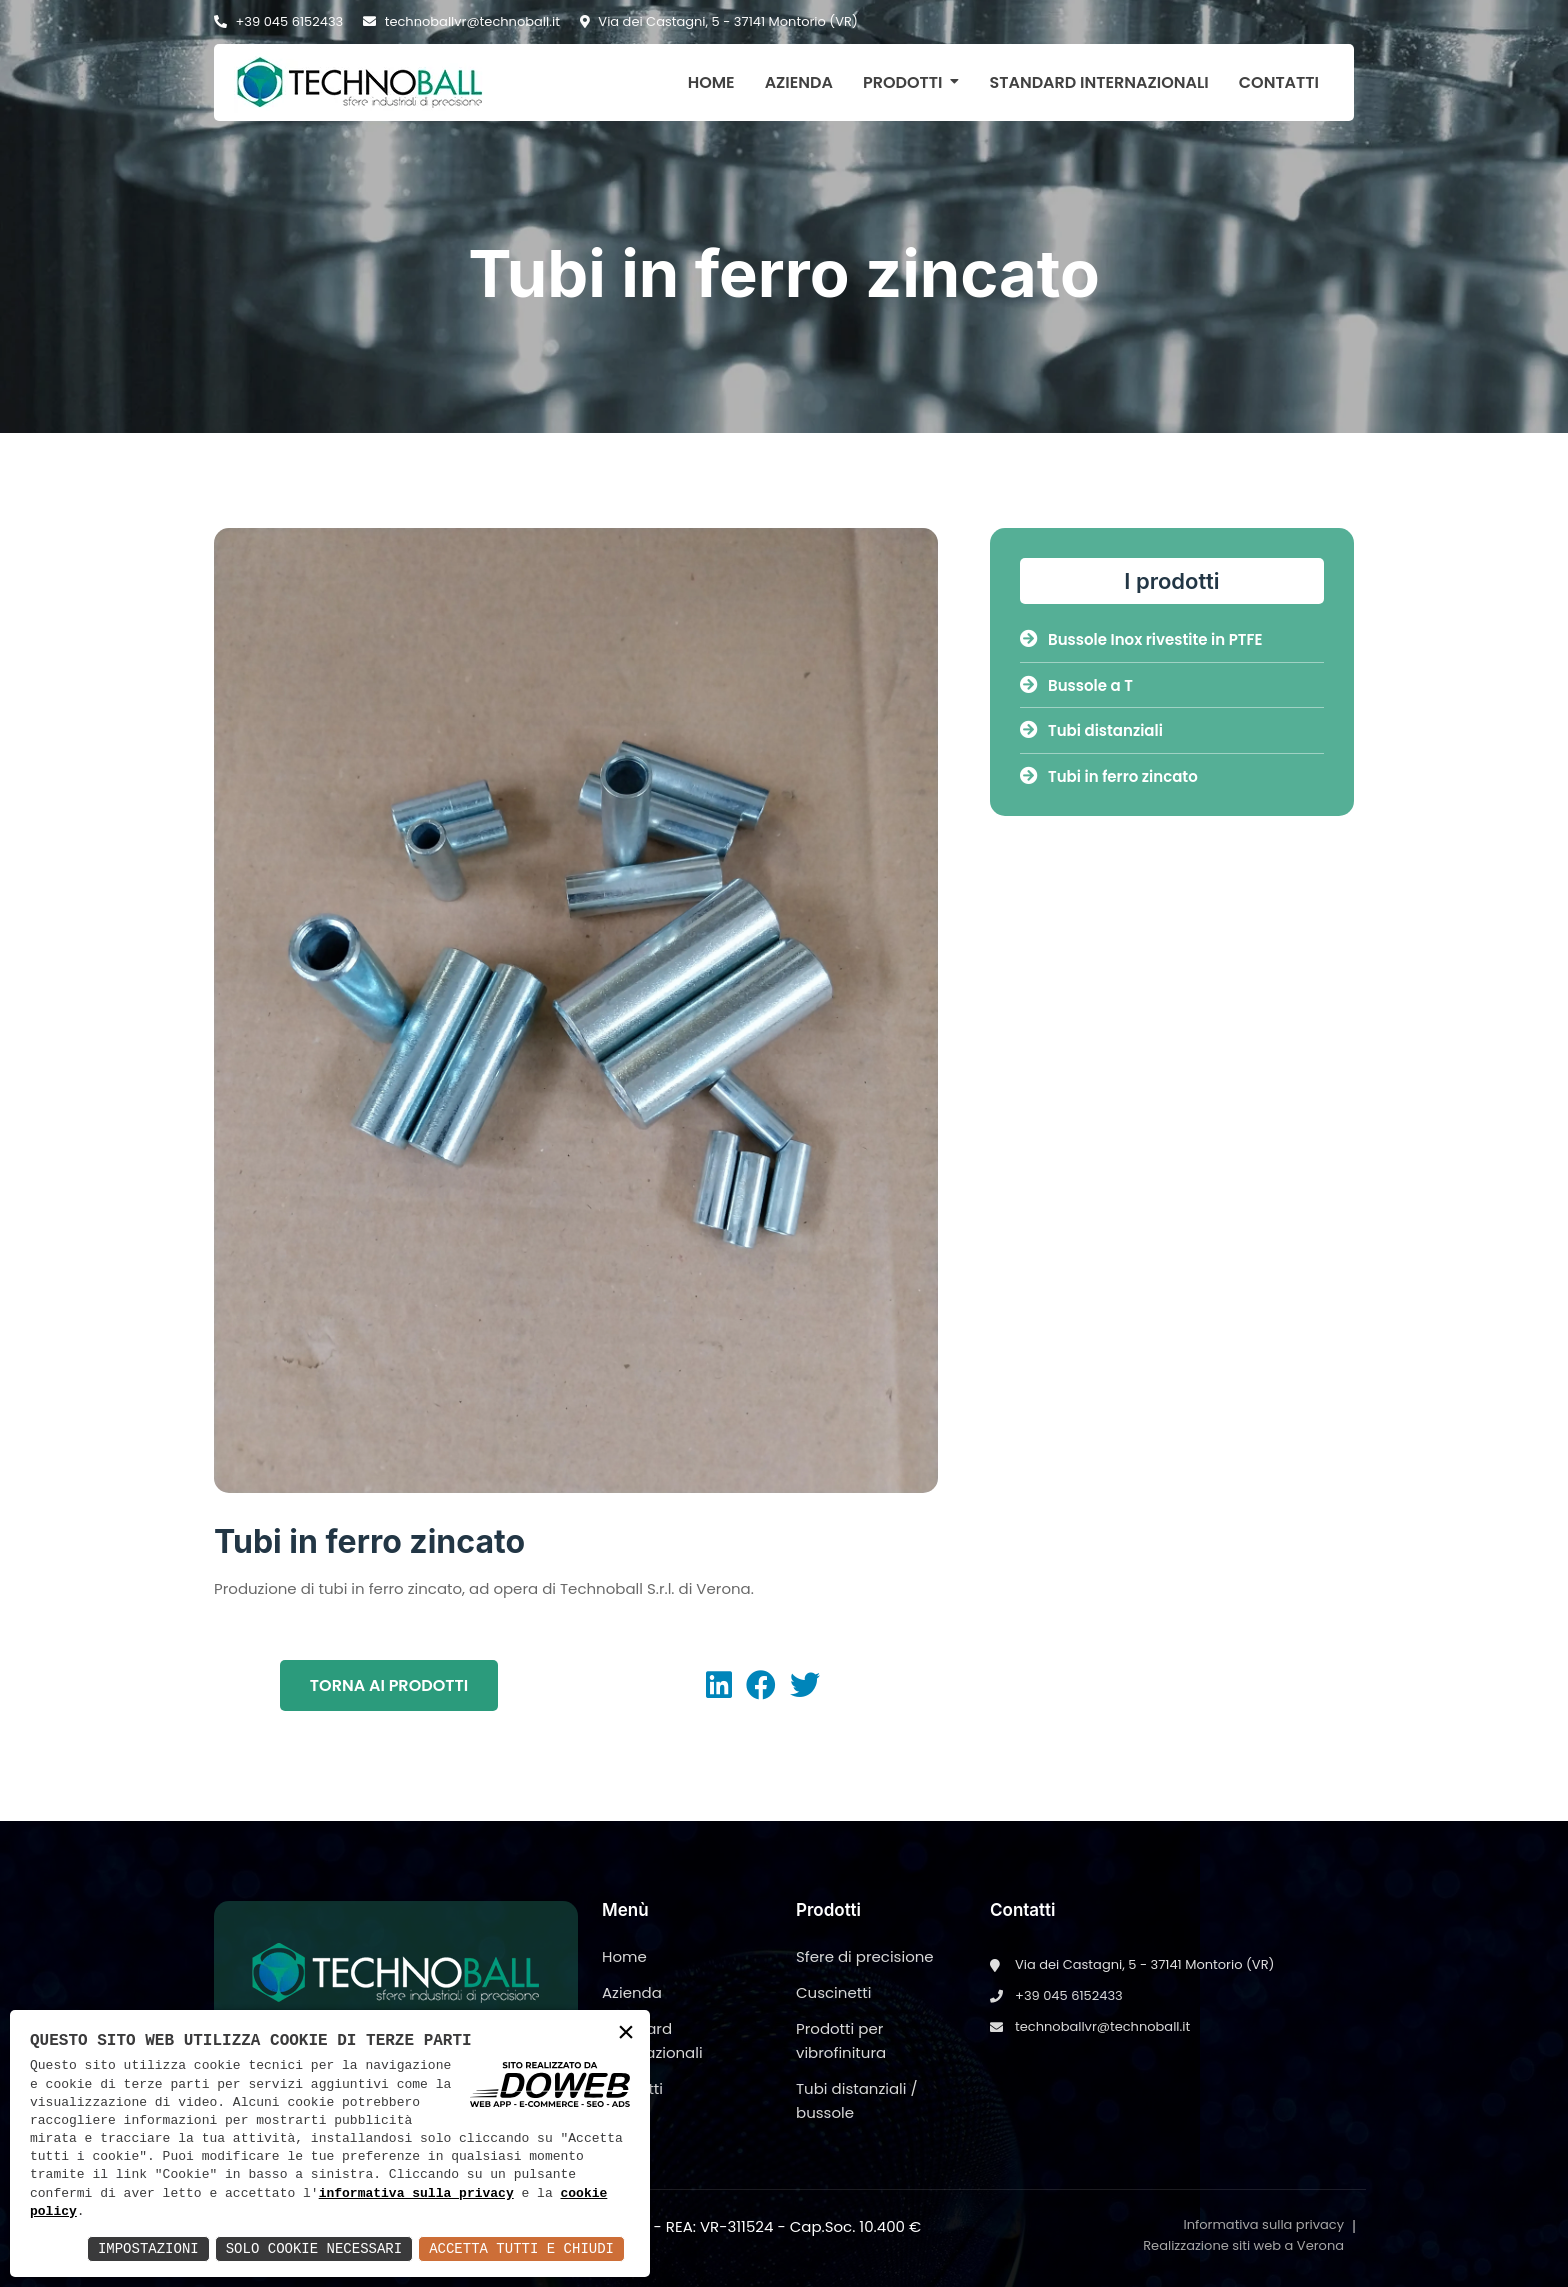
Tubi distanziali (1091, 730)
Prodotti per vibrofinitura (841, 2040)
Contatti (1279, 82)
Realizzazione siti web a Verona (1243, 2245)
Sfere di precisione (865, 1956)
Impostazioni (148, 2248)
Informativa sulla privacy (1263, 2224)
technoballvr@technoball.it (461, 22)
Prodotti (903, 82)
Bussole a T (1076, 685)
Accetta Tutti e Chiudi (521, 2248)
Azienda (799, 82)
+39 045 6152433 (278, 22)
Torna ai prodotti (389, 1685)
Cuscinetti (833, 1992)
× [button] (626, 2033)
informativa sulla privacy (416, 2194)
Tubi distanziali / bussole (857, 2100)
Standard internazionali (1098, 82)
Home (711, 82)
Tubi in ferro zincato (1109, 776)
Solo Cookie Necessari (314, 2248)
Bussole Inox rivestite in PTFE (1141, 639)
